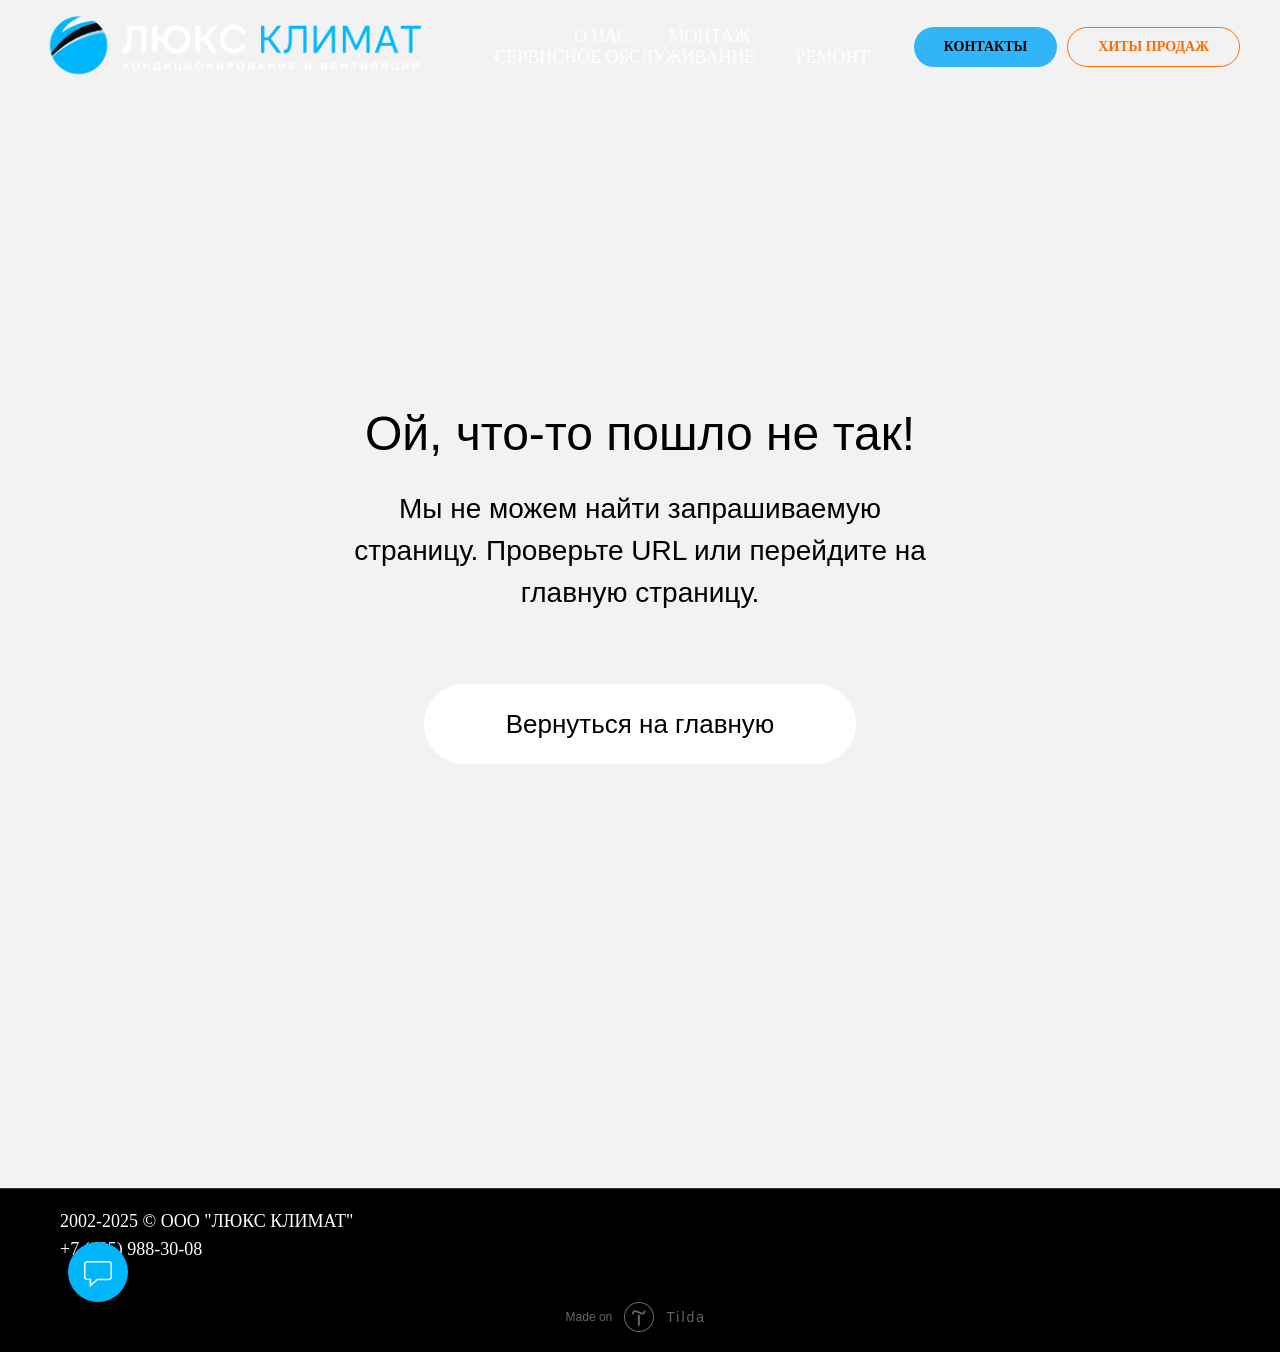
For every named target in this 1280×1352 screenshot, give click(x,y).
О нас (601, 36)
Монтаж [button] (709, 36)
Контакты (986, 46)
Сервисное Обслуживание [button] (624, 57)
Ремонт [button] (832, 57)
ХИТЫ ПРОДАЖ (1153, 46)
